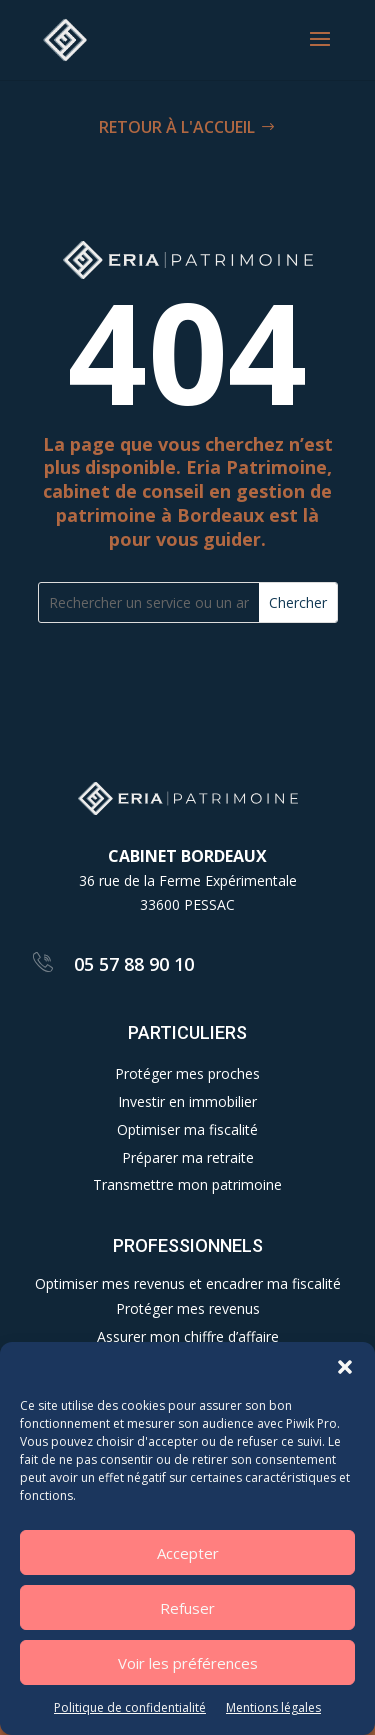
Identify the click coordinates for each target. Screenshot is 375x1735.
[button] (345, 1367)
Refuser (187, 1608)
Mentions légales (273, 1707)
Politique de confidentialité (130, 1707)
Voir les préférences (188, 1663)
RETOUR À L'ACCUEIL (177, 127)
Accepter (188, 1553)
